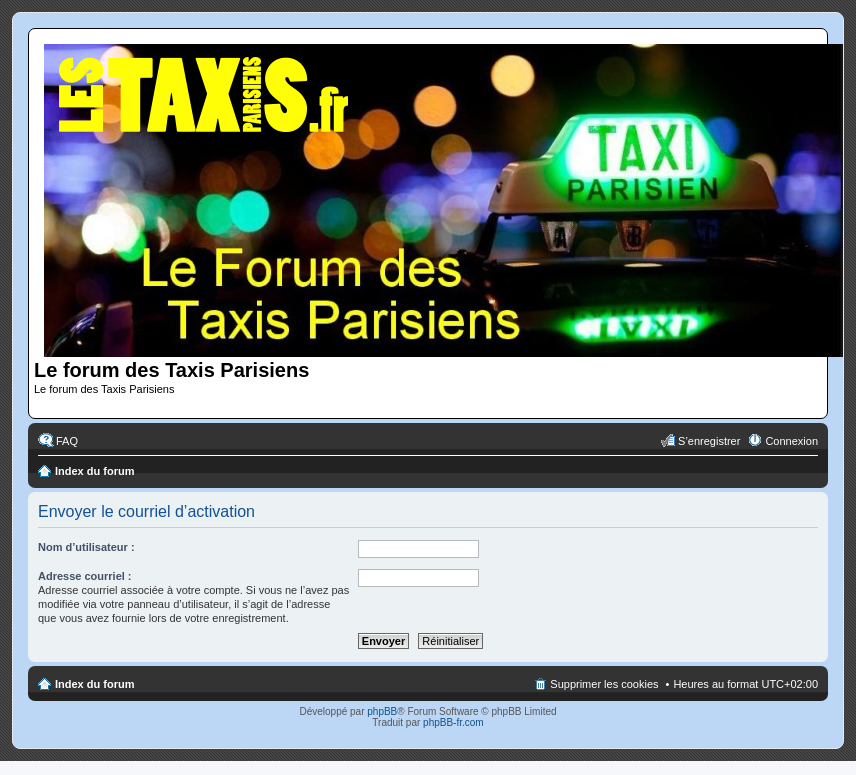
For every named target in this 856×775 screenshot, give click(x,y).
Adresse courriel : (85, 576)
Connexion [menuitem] (791, 441)
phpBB (382, 711)
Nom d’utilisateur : (86, 547)
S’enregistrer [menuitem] (709, 441)
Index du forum (94, 471)
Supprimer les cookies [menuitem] (604, 684)
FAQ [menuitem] (67, 441)
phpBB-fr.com (453, 722)
